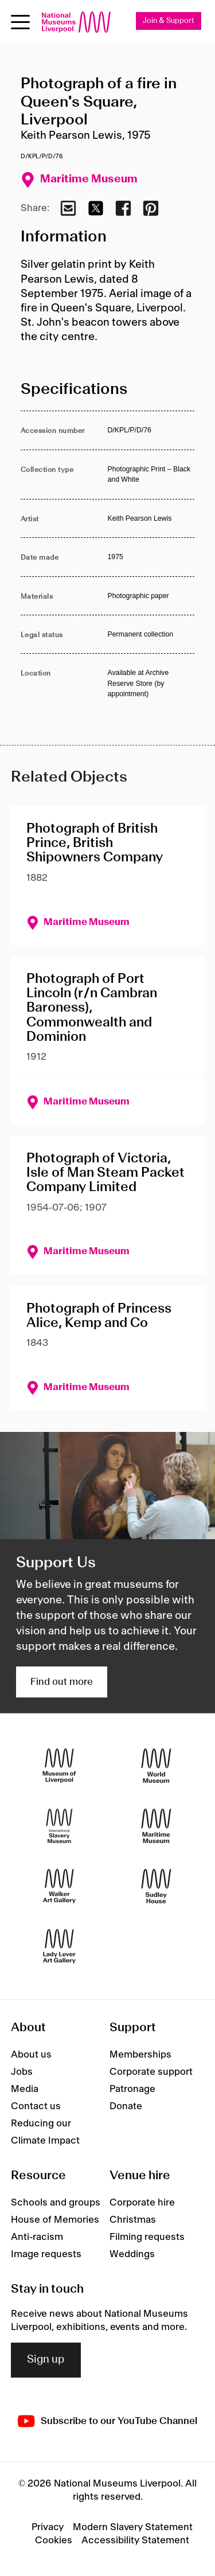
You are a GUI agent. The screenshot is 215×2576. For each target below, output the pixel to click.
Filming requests (147, 2237)
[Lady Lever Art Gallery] (59, 1947)
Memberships (140, 2055)
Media (24, 2089)
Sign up (46, 2360)
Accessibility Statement (135, 2540)
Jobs (22, 2072)
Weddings (132, 2254)
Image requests (46, 2254)
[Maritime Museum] (156, 1826)
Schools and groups (55, 2203)
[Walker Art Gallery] (59, 1886)
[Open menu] (20, 22)
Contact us (36, 2106)
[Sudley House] (156, 1886)
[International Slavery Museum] (59, 1826)
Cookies (53, 2540)
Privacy (48, 2527)
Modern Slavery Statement (133, 2527)
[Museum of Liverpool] (59, 1766)
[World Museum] (156, 1766)
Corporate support (151, 2072)
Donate (126, 2106)
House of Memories (55, 2220)
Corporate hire (142, 2203)
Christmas (133, 2220)
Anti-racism (37, 2237)
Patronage (132, 2089)
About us (31, 2055)
